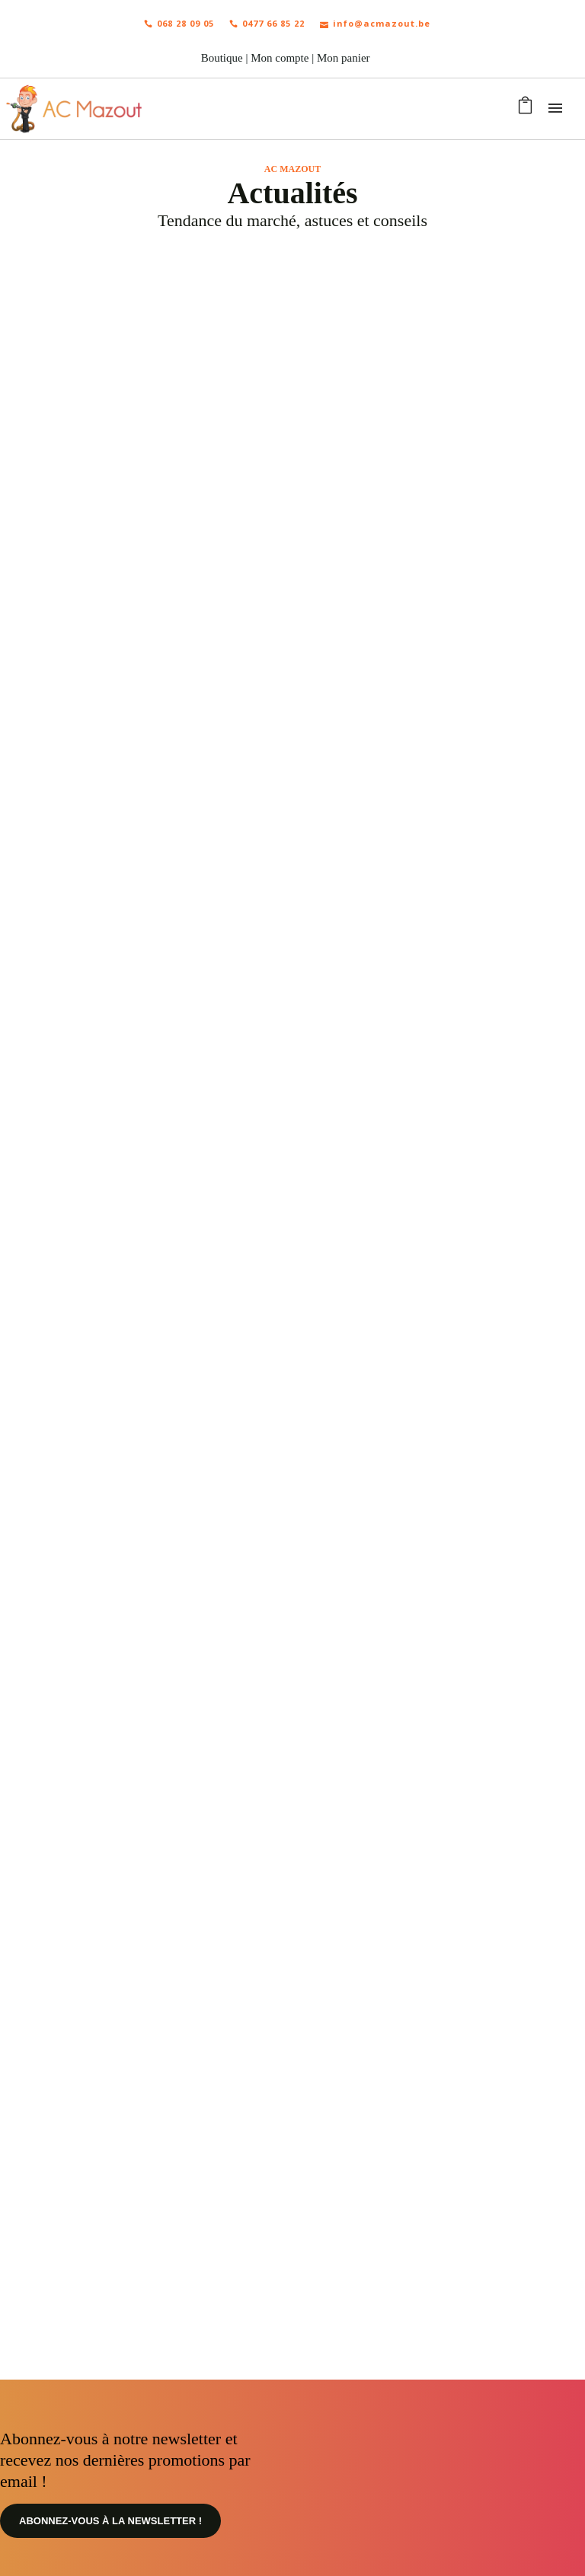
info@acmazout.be (375, 23)
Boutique (222, 58)
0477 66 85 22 (267, 23)
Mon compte (279, 58)
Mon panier (343, 58)
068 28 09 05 (179, 23)
